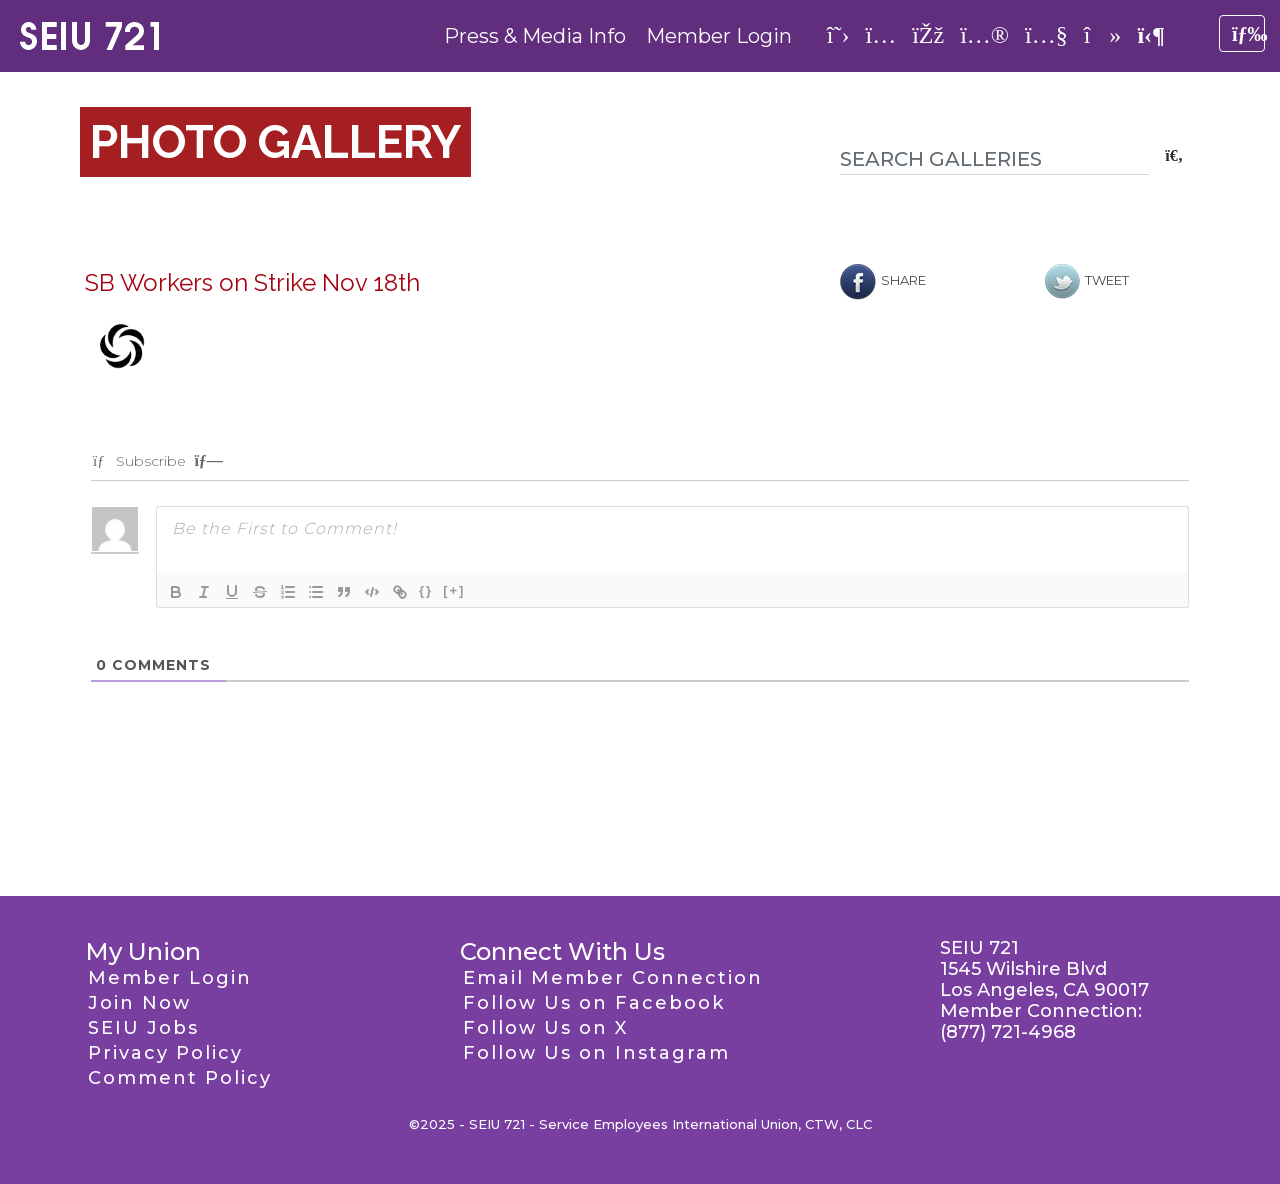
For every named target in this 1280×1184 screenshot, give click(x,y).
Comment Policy (180, 1078)
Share (883, 280)
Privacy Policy (165, 1053)
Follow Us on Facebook (594, 1003)
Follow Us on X (545, 1028)
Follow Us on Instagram (596, 1053)
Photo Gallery (275, 142)
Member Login (719, 36)
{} (426, 590)
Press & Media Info (535, 36)
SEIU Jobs (143, 1028)
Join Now (139, 1003)
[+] (454, 590)
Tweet (1087, 280)
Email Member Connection (613, 978)
